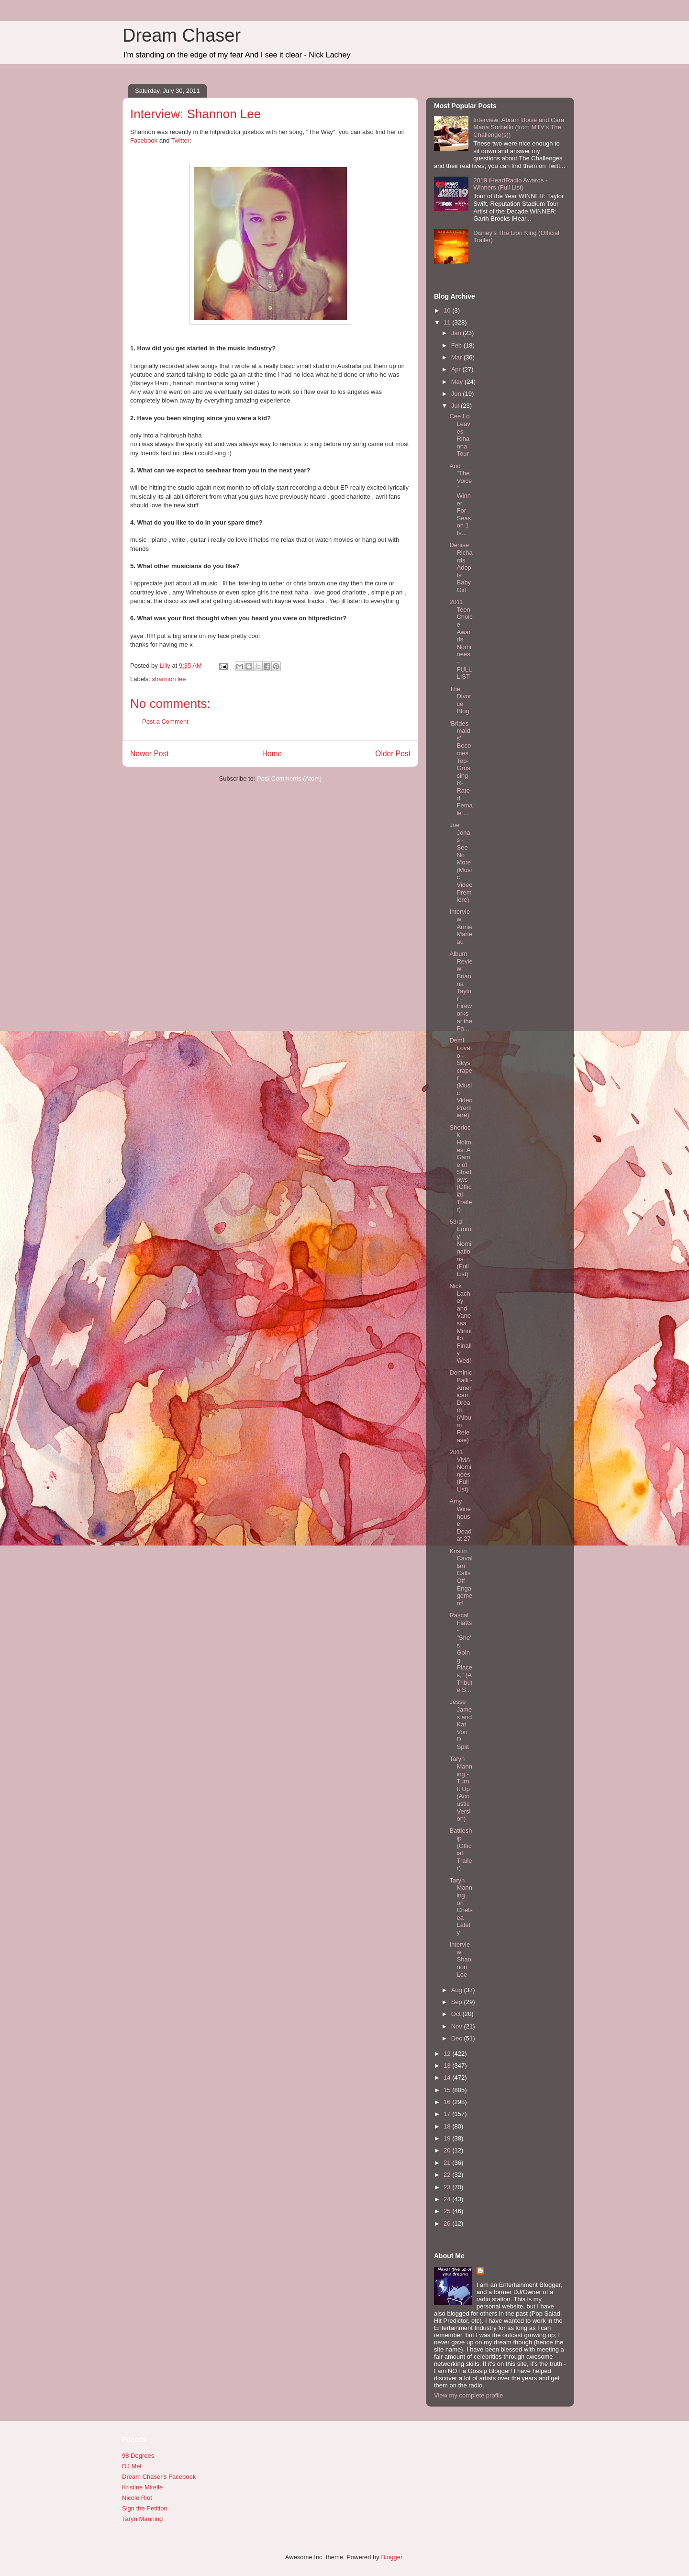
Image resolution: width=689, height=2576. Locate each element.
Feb (457, 345)
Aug (457, 1990)
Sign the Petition (144, 2508)
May (458, 381)
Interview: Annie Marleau (460, 926)
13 (448, 2065)
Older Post (393, 754)
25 (448, 2211)
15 (448, 2090)
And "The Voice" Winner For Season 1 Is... (460, 499)
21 (448, 2162)
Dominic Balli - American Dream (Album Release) (460, 1406)
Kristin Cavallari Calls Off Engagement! (460, 1577)
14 (448, 2077)
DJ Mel (131, 2466)
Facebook (143, 140)
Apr (457, 369)
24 (448, 2199)
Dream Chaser (181, 35)
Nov (457, 2026)
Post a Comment (165, 721)
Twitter (180, 140)
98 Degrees (138, 2455)
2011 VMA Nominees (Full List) (460, 1470)
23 (448, 2187)
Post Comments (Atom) (289, 778)
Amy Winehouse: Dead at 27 (460, 1520)
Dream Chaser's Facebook (159, 2476)
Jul (456, 405)
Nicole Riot (137, 2497)
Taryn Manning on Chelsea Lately (460, 1906)
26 (448, 2223)
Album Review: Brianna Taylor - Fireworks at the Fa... (460, 991)
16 (448, 2102)
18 (448, 2126)
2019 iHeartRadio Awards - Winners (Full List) (510, 184)
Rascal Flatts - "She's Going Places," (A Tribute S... (460, 1652)
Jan (457, 332)
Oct (457, 2013)
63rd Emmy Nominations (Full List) (460, 1247)
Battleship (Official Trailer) (460, 1849)
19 (448, 2138)
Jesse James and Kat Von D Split (460, 1724)
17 (448, 2113)
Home (272, 754)
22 (448, 2174)
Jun (457, 393)
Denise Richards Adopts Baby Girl (460, 567)
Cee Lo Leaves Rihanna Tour (459, 435)
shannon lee (169, 679)
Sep (457, 2001)
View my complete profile (468, 2395)
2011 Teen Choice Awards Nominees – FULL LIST (460, 639)
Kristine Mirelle (142, 2487)
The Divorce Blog (460, 700)
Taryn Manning (142, 2518)
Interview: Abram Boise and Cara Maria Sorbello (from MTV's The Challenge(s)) (518, 127)
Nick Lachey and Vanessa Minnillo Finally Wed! (460, 1323)
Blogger (391, 2557)
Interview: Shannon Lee (460, 1959)
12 (448, 2053)
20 (448, 2150)
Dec (457, 2038)
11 (448, 322)
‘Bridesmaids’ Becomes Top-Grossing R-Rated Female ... (460, 768)
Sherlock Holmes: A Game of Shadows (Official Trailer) (460, 1168)
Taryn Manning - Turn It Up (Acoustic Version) (460, 1788)
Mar (457, 357)
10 (448, 310)
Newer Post (149, 754)
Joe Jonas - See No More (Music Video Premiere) (460, 862)
